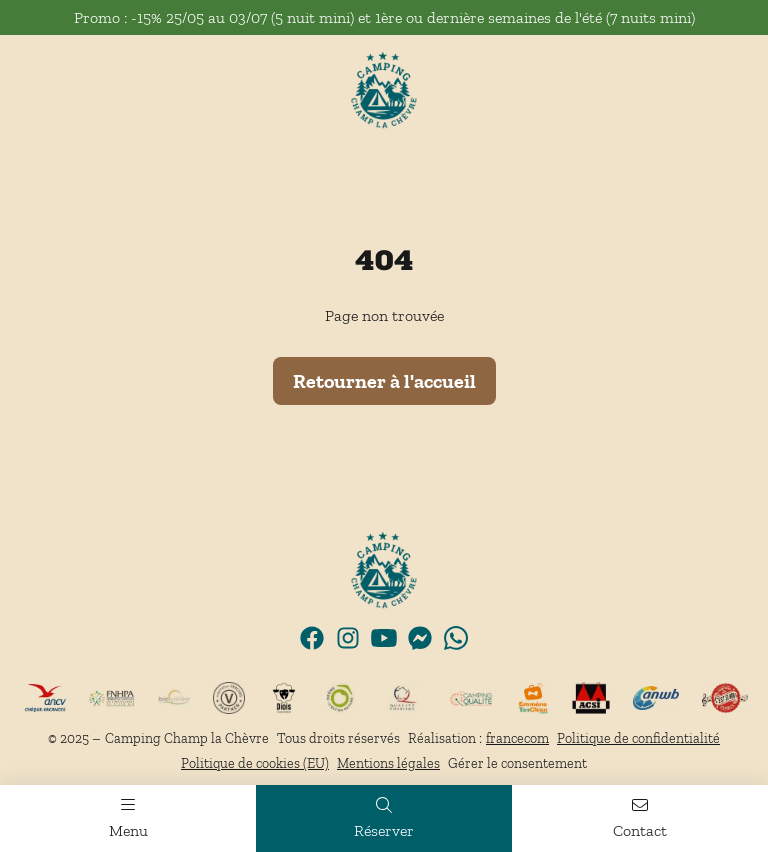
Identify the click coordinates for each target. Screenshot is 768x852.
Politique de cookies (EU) (255, 763)
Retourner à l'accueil (384, 381)
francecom (517, 738)
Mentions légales (388, 763)
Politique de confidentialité (638, 738)
